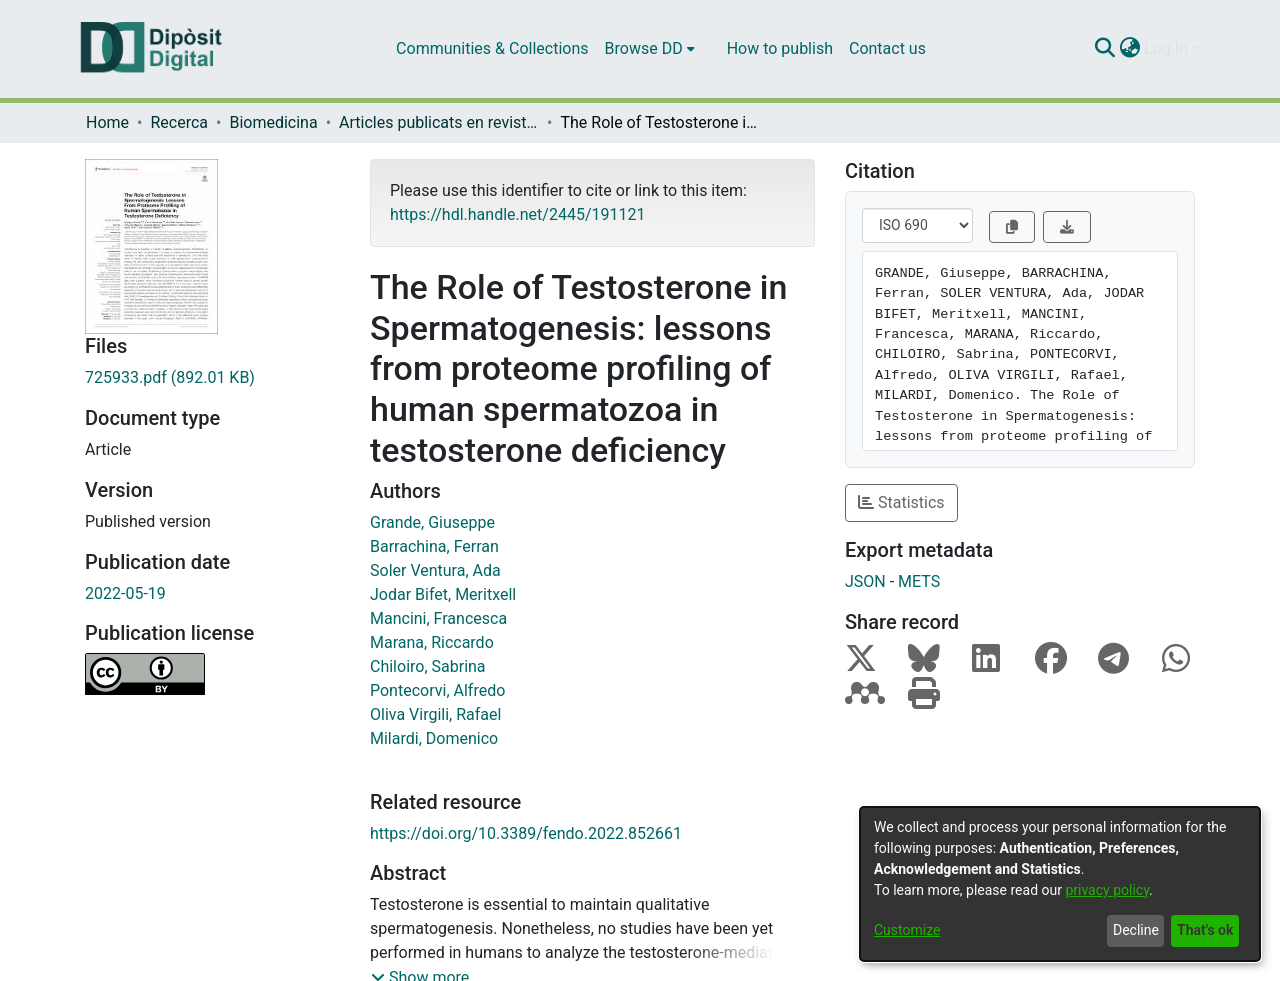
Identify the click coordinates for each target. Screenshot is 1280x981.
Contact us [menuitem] (887, 48)
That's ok (1205, 930)
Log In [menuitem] (1166, 48)
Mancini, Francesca (438, 618)
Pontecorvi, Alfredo (437, 690)
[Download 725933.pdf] (212, 378)
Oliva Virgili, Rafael (435, 714)
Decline (1136, 930)
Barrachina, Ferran (434, 546)
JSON (865, 581)
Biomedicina (273, 122)
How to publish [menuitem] (780, 48)
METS (919, 581)
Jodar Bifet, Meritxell (443, 594)
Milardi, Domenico (434, 738)
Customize (907, 930)
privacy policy (1107, 890)
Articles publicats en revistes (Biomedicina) (439, 122)
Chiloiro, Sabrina (428, 666)
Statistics (901, 502)
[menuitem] (650, 49)
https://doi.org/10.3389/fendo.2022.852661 (526, 833)
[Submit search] (1104, 49)
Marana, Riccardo (432, 642)
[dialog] (1060, 884)
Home (107, 122)
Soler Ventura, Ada (435, 570)
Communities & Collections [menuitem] (492, 48)
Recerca (179, 122)
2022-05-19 (125, 593)
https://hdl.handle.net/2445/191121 (517, 214)
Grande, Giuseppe (432, 522)
